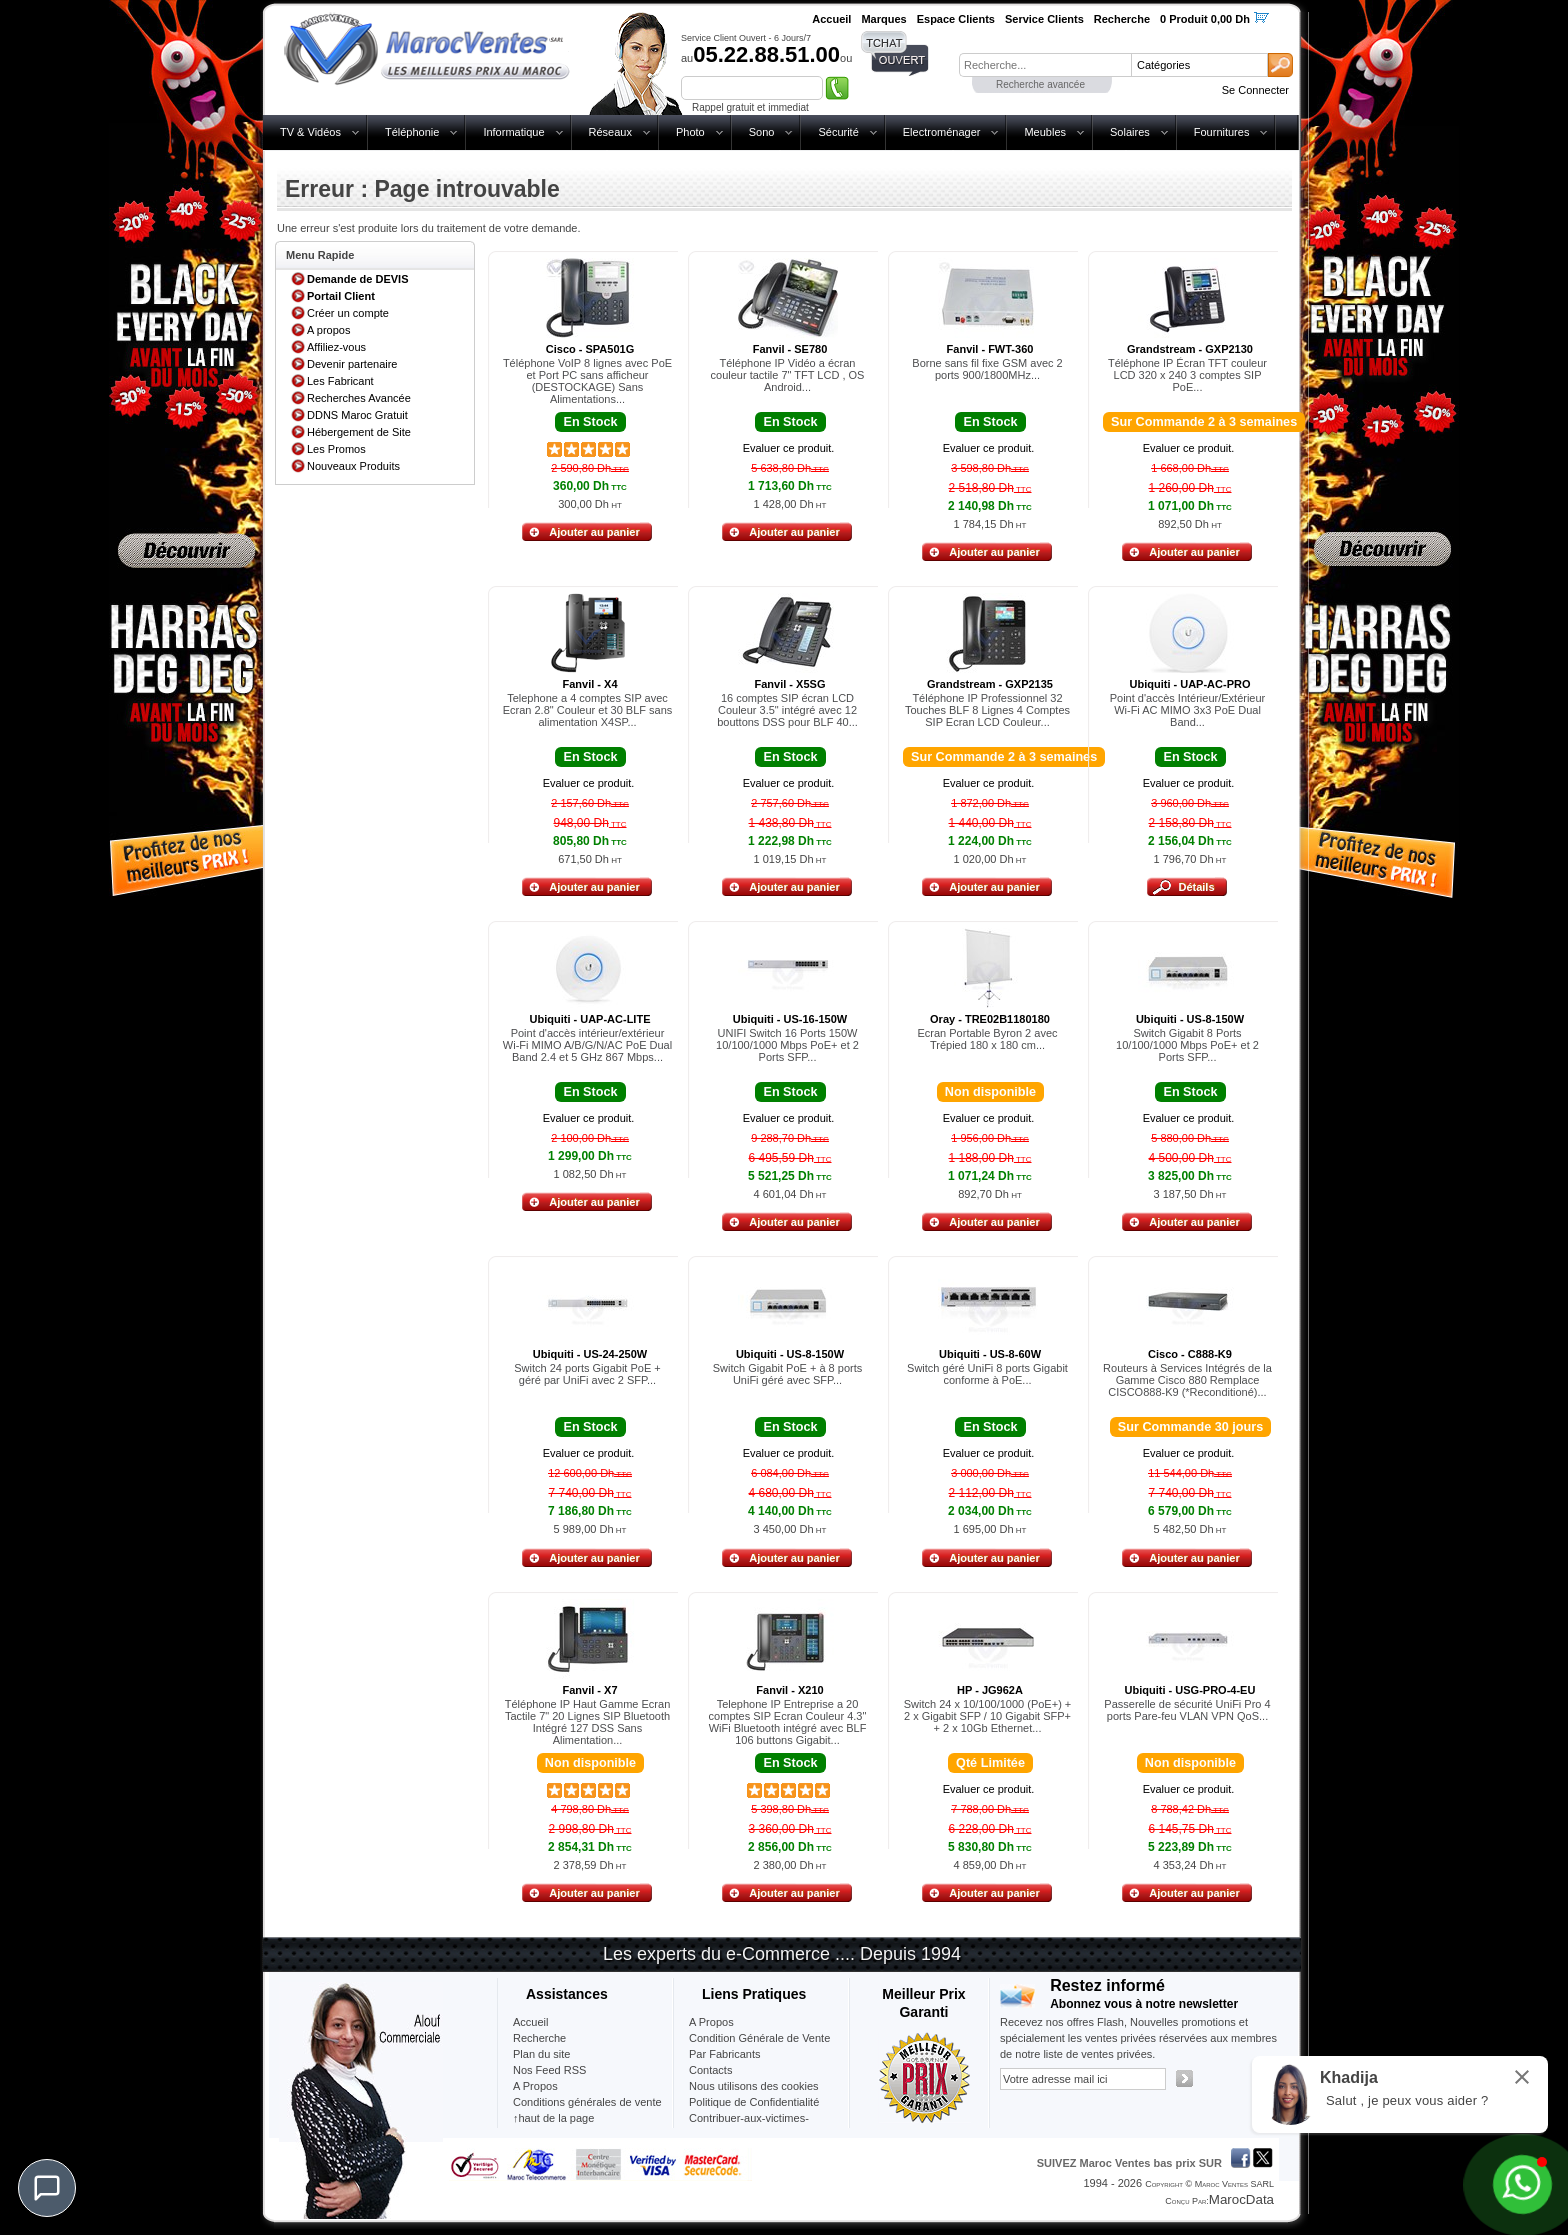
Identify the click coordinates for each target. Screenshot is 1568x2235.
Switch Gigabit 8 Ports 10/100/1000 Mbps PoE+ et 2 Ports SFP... (1187, 1045)
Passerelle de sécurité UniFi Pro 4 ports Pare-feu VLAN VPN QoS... (1187, 1710)
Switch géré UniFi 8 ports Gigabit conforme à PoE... (987, 1374)
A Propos (711, 2022)
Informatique (513, 132)
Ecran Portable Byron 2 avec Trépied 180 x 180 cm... (987, 1039)
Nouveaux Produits (353, 466)
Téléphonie (412, 132)
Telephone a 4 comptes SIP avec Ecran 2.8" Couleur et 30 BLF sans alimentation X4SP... (588, 710)
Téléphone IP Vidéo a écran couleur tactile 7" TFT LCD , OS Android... (788, 375)
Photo (690, 132)
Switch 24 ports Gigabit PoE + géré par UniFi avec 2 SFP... (587, 1374)
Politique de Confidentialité (754, 2102)
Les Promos (336, 449)
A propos (328, 330)
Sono (762, 132)
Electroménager (942, 132)
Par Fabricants (725, 2054)
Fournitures (1222, 132)
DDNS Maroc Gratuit (357, 415)
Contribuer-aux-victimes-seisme (749, 2126)
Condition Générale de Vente (759, 2038)
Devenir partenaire (352, 364)
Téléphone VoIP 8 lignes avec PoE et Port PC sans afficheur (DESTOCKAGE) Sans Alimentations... (587, 381)
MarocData (1241, 2199)
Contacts (710, 2070)
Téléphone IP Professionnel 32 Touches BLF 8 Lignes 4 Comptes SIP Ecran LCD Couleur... (987, 710)
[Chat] (47, 2188)
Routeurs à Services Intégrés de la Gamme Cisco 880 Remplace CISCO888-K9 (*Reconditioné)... (1187, 1380)
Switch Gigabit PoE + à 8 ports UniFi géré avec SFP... (788, 1374)
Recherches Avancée (359, 398)
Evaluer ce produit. (789, 448)
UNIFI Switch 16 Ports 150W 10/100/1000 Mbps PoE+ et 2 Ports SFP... (787, 1045)
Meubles (1045, 132)
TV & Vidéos (310, 132)
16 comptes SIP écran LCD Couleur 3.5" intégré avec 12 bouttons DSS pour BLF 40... (787, 710)
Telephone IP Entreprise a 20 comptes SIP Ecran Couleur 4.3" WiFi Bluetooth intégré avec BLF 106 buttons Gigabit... (788, 1722)
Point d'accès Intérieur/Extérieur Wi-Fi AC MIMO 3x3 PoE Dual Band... (1188, 710)
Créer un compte (348, 313)
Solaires (1130, 132)
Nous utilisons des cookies (754, 2086)
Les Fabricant (340, 381)
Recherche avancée (1040, 84)
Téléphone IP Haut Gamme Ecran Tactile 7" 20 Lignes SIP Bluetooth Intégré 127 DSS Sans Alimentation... (588, 1722)
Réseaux (610, 132)
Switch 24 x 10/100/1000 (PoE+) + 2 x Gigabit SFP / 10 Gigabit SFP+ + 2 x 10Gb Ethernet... (988, 1716)
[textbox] (1045, 65)
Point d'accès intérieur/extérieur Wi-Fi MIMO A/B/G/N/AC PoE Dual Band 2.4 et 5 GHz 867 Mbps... (587, 1045)
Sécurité (838, 132)
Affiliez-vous (336, 347)
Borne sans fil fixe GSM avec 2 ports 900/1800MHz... (987, 369)
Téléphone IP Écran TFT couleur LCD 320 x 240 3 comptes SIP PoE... (1187, 375)
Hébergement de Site (359, 432)
